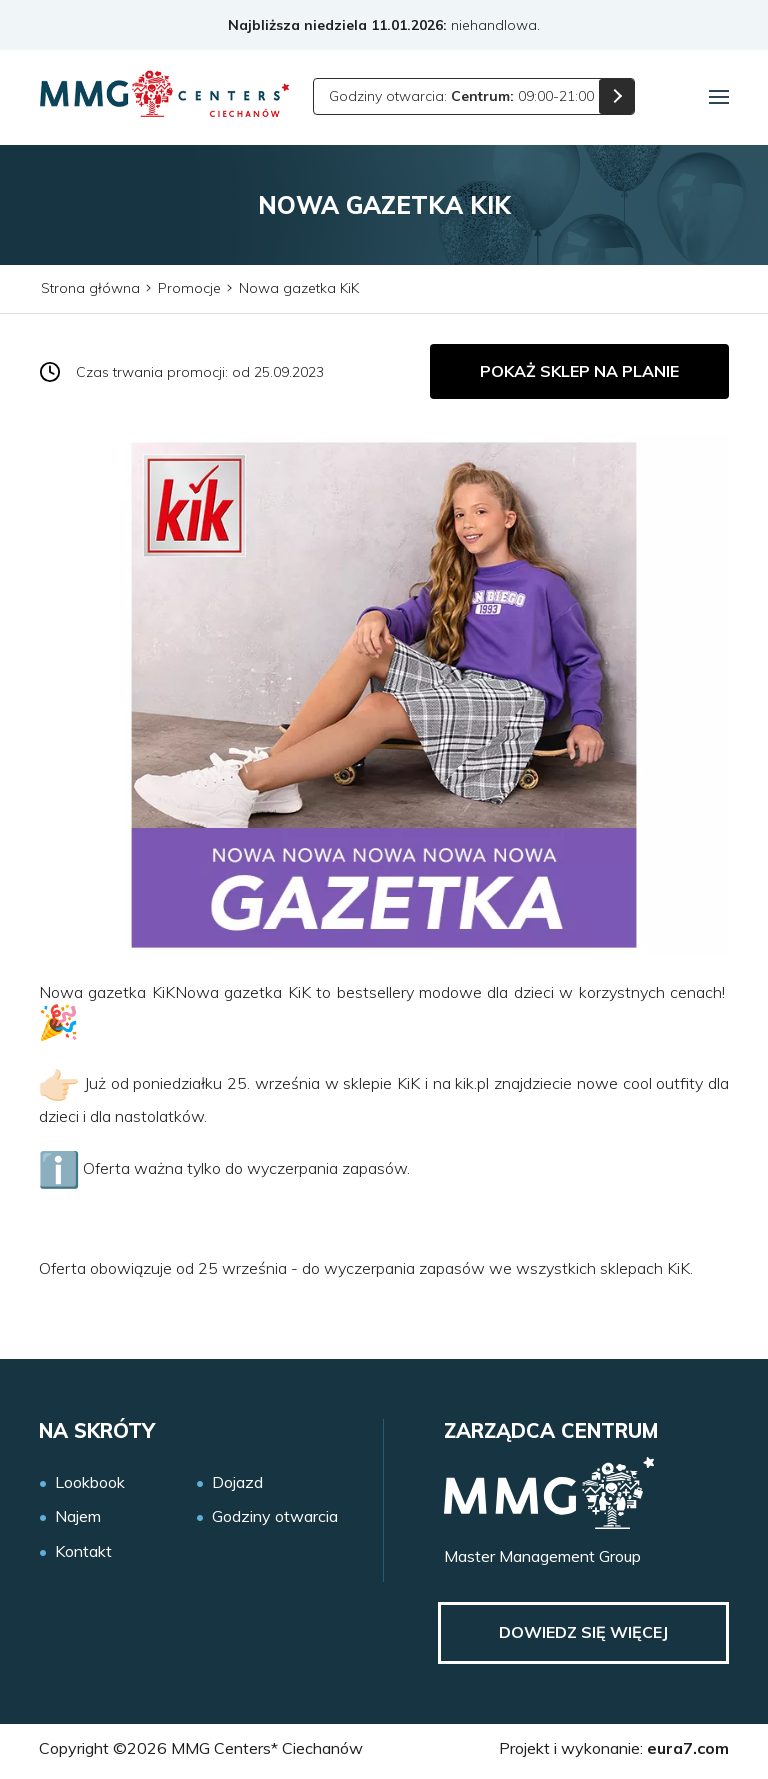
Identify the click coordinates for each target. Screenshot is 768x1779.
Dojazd (237, 1482)
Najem (78, 1516)
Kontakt (83, 1551)
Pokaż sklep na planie (579, 371)
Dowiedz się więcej (583, 1632)
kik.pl (472, 1083)
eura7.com (688, 1748)
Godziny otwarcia (275, 1516)
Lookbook (90, 1482)
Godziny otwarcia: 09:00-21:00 (461, 96)
